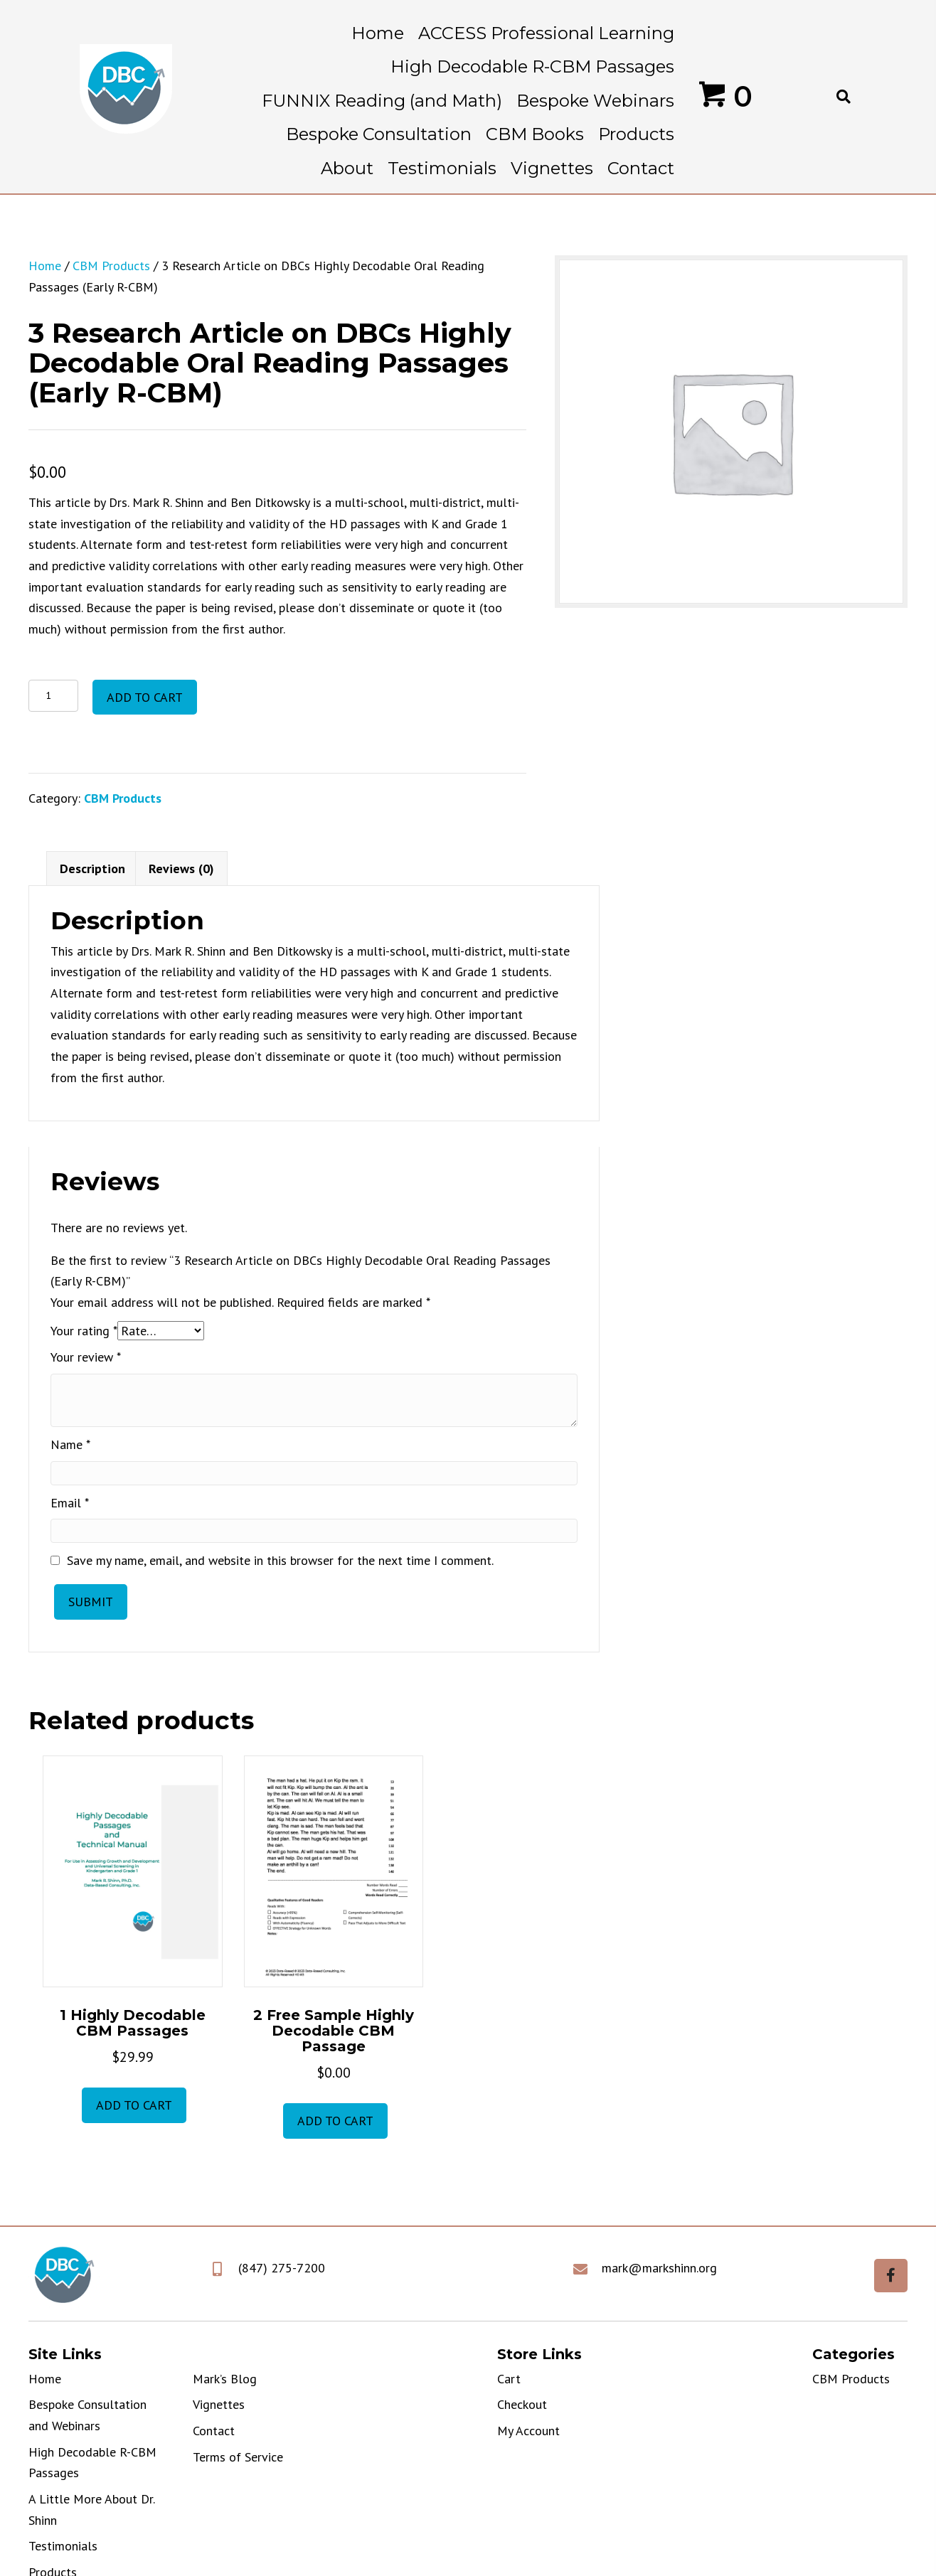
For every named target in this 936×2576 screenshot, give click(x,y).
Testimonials (62, 2546)
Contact (214, 2430)
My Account (528, 2430)
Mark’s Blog (225, 2379)
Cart (509, 2379)
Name (70, 1444)
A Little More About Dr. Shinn (91, 2509)
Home (44, 265)
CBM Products (111, 265)
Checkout (522, 2404)
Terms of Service (238, 2457)
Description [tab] (92, 868)
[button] (891, 2275)
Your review (85, 1357)
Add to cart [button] (134, 2105)
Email (69, 1503)
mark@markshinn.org (659, 2268)
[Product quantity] (53, 696)
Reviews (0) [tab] (181, 868)
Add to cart (145, 697)
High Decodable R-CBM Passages (92, 2462)
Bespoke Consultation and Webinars (87, 2415)
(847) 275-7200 (281, 2268)
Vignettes (219, 2404)
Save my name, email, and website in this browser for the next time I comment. (280, 1560)
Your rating (83, 1330)
